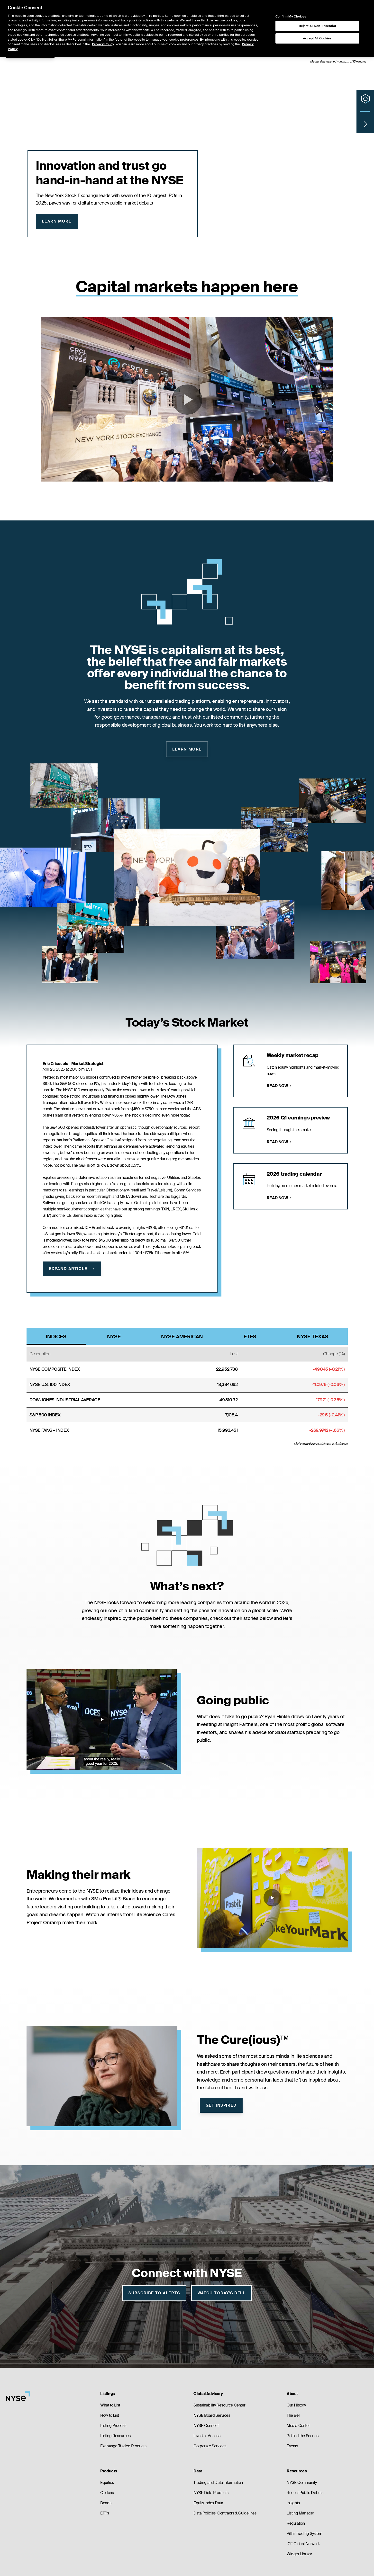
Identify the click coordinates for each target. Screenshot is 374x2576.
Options (107, 2492)
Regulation (296, 2523)
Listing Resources (115, 2435)
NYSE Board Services (211, 2415)
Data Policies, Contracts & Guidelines (224, 2513)
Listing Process (113, 2425)
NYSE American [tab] (182, 1336)
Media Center (298, 2425)
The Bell (293, 2415)
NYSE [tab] (114, 1336)
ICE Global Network (303, 2543)
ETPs (104, 2513)
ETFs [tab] (250, 1336)
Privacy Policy (103, 44)
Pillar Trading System (304, 2533)
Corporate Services (209, 2446)
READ (279, 1085)
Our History (296, 2405)
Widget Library (299, 2554)
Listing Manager (300, 2513)
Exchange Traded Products (123, 2446)
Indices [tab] (56, 1336)
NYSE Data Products (210, 2492)
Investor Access (206, 2435)
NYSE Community (302, 2482)
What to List (110, 2405)
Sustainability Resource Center (219, 2405)
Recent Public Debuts (305, 2492)
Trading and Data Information (218, 2482)
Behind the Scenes (302, 2435)
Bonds (105, 2502)
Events (292, 2446)
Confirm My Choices (290, 16)
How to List (109, 2415)
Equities (107, 2482)
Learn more (57, 221)
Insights (293, 2502)
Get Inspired (221, 2105)
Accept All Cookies (317, 38)
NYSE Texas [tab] (312, 1336)
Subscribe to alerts (154, 2293)
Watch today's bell (222, 2293)
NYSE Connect (206, 2425)
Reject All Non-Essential (317, 26)
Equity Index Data (208, 2502)
